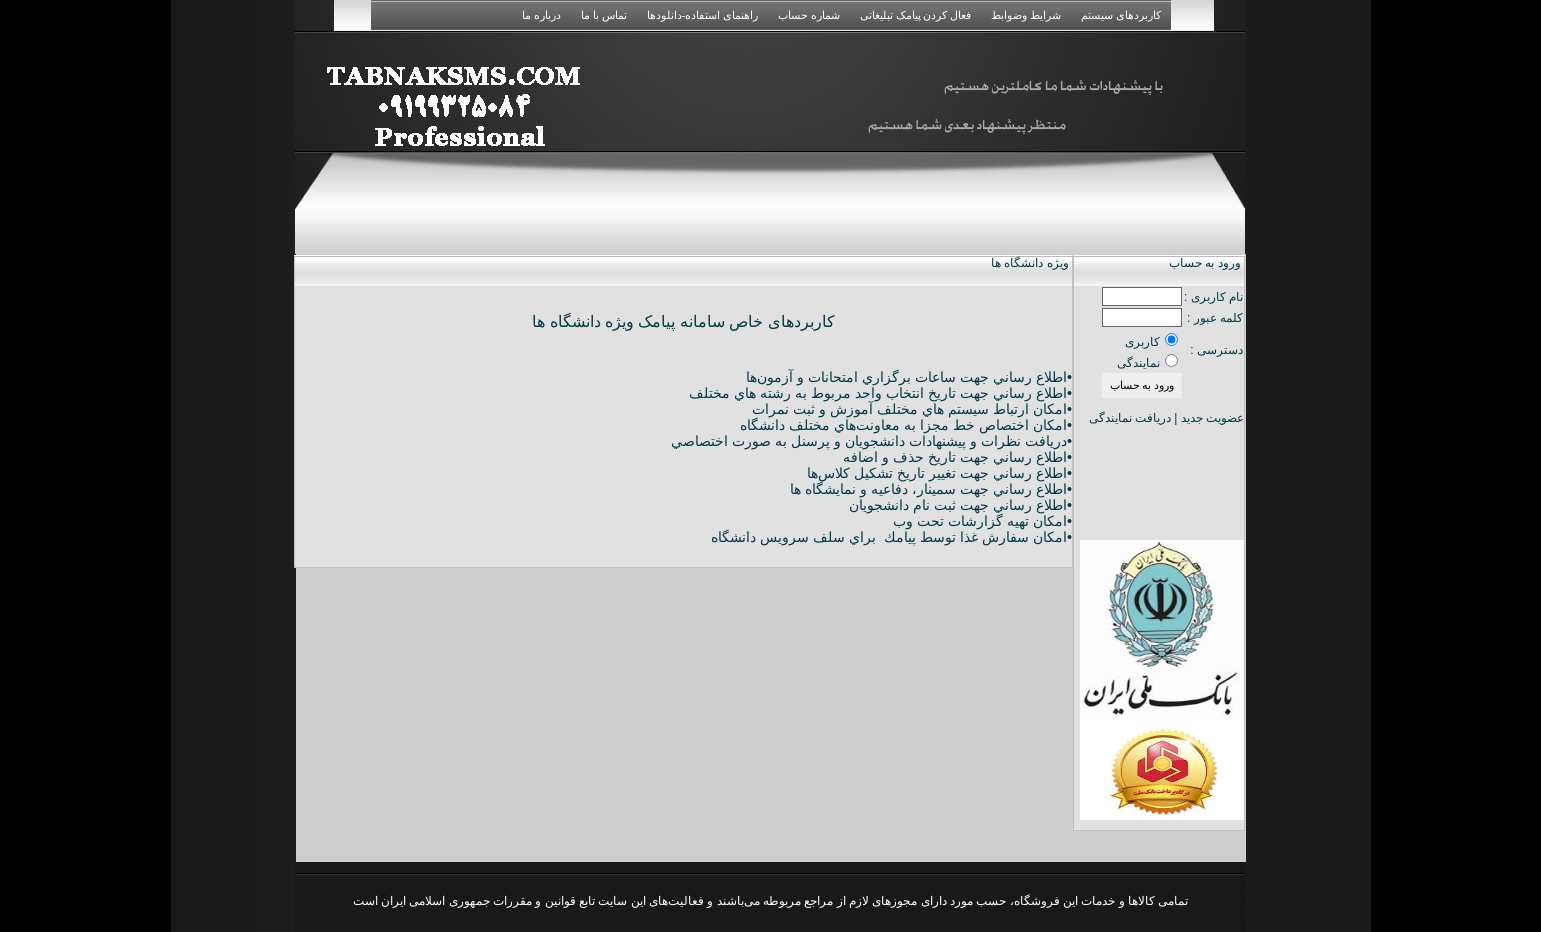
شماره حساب (809, 15)
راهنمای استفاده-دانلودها (702, 15)
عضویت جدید (1212, 418)
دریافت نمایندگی (1130, 418)
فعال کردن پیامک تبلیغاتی (915, 15)
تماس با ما (604, 15)
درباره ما (541, 15)
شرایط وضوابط (1026, 15)
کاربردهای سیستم (1121, 15)
